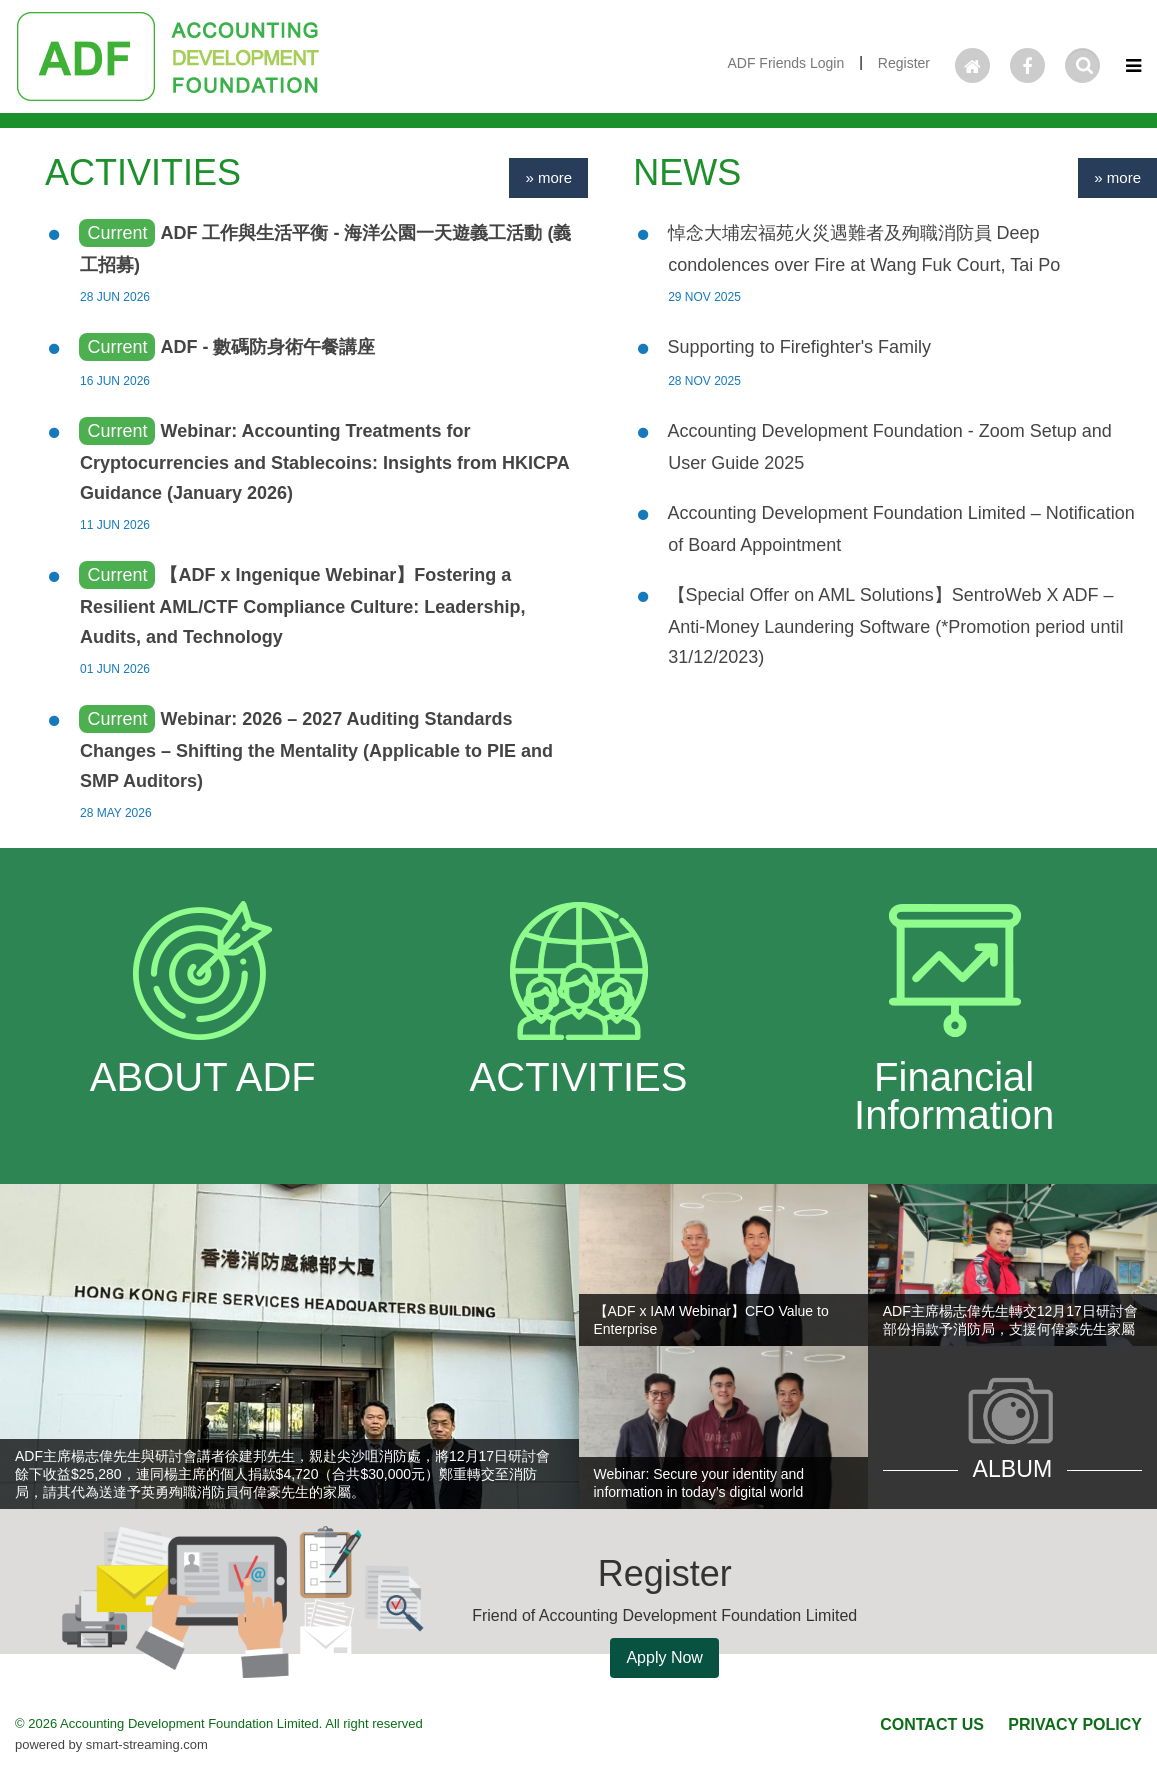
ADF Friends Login (785, 63)
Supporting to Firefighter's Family (800, 347)
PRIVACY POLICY (1075, 1724)
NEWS (687, 172)
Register (904, 63)
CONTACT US (932, 1724)
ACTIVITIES (143, 172)
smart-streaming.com (147, 1744)
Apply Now (664, 1657)
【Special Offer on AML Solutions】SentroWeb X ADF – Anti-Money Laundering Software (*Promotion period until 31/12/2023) (896, 626)
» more (548, 177)
